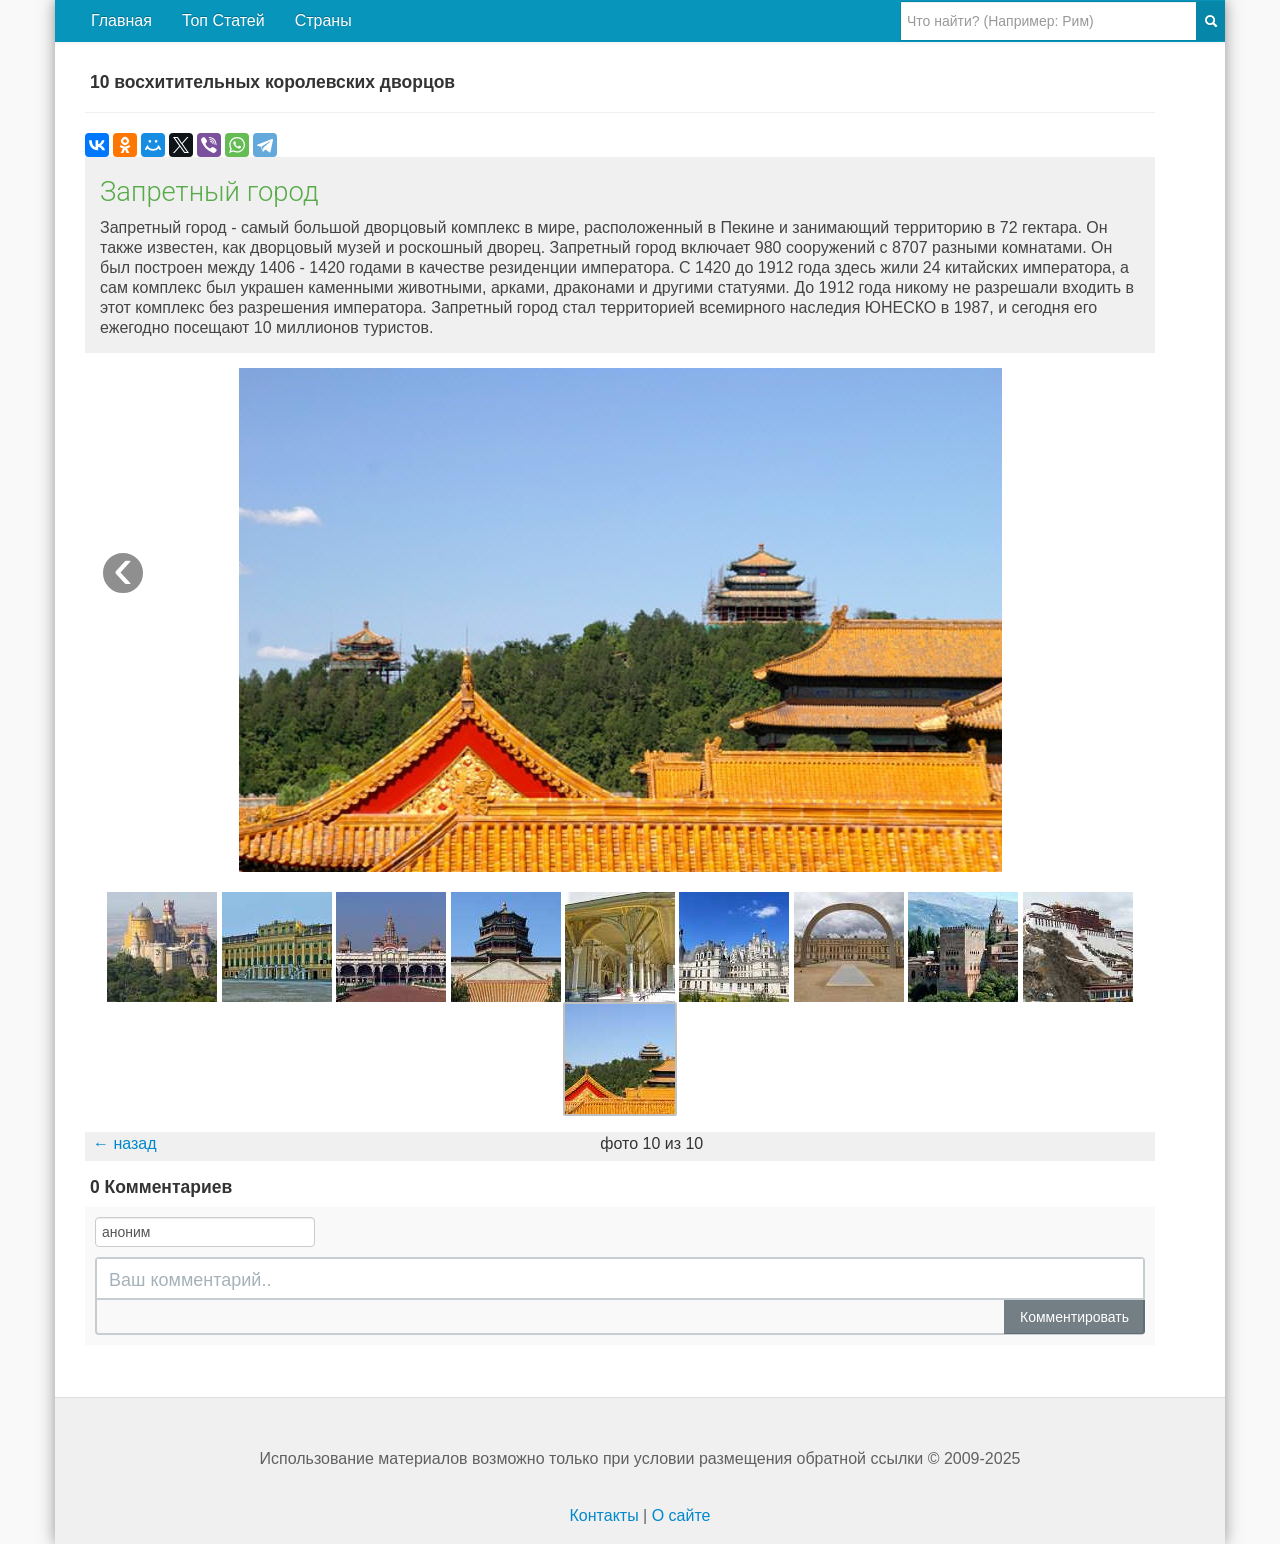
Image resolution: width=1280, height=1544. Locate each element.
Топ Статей (223, 20)
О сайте (681, 1515)
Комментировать (1074, 1317)
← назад (125, 1143)
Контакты (604, 1515)
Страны (323, 20)
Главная (121, 20)
